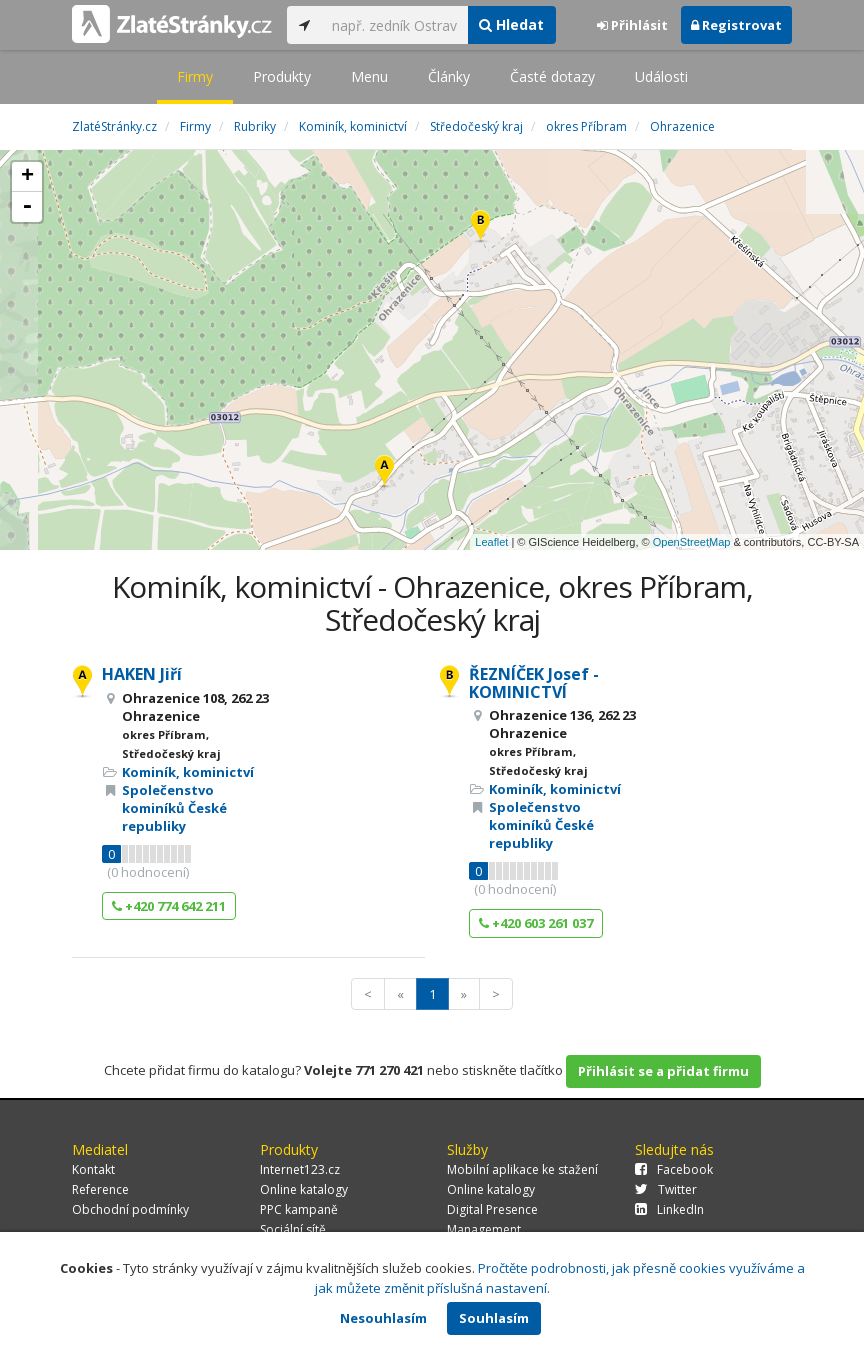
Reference (100, 1189)
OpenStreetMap (692, 542)
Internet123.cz (300, 1169)
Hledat (511, 24)
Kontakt (93, 1169)
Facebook (674, 1169)
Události (661, 76)
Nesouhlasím (383, 1318)
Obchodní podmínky (130, 1209)
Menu (369, 76)
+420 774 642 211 (169, 906)
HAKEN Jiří (142, 674)
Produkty (282, 76)
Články (449, 76)
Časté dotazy (552, 76)
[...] (394, 25)
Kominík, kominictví (188, 772)
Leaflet (491, 542)
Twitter (666, 1189)
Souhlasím (494, 1318)
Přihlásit (632, 25)
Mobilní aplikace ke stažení (522, 1169)
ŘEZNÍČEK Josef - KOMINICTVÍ (534, 683)
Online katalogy (304, 1189)
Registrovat (736, 25)
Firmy (195, 76)
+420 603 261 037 (536, 923)
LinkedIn (669, 1209)
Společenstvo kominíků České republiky (174, 808)
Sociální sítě (293, 1229)
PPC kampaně (299, 1209)
